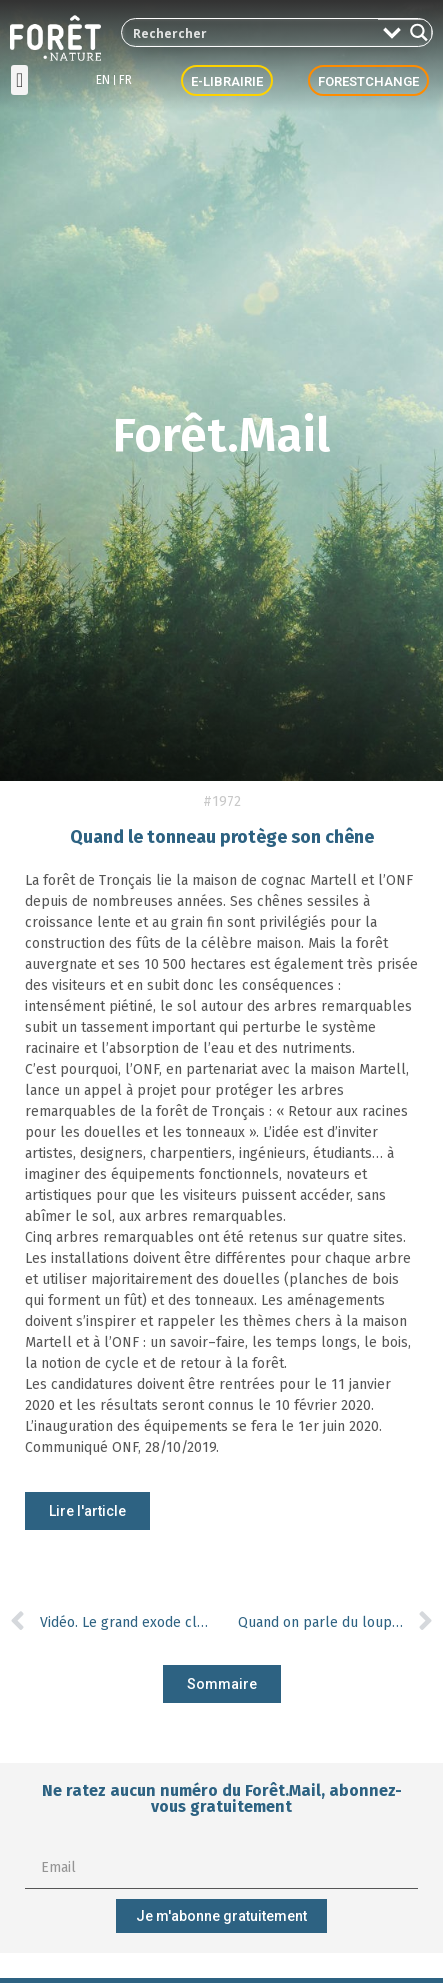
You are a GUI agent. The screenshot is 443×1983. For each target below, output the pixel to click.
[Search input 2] (251, 32)
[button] (19, 80)
